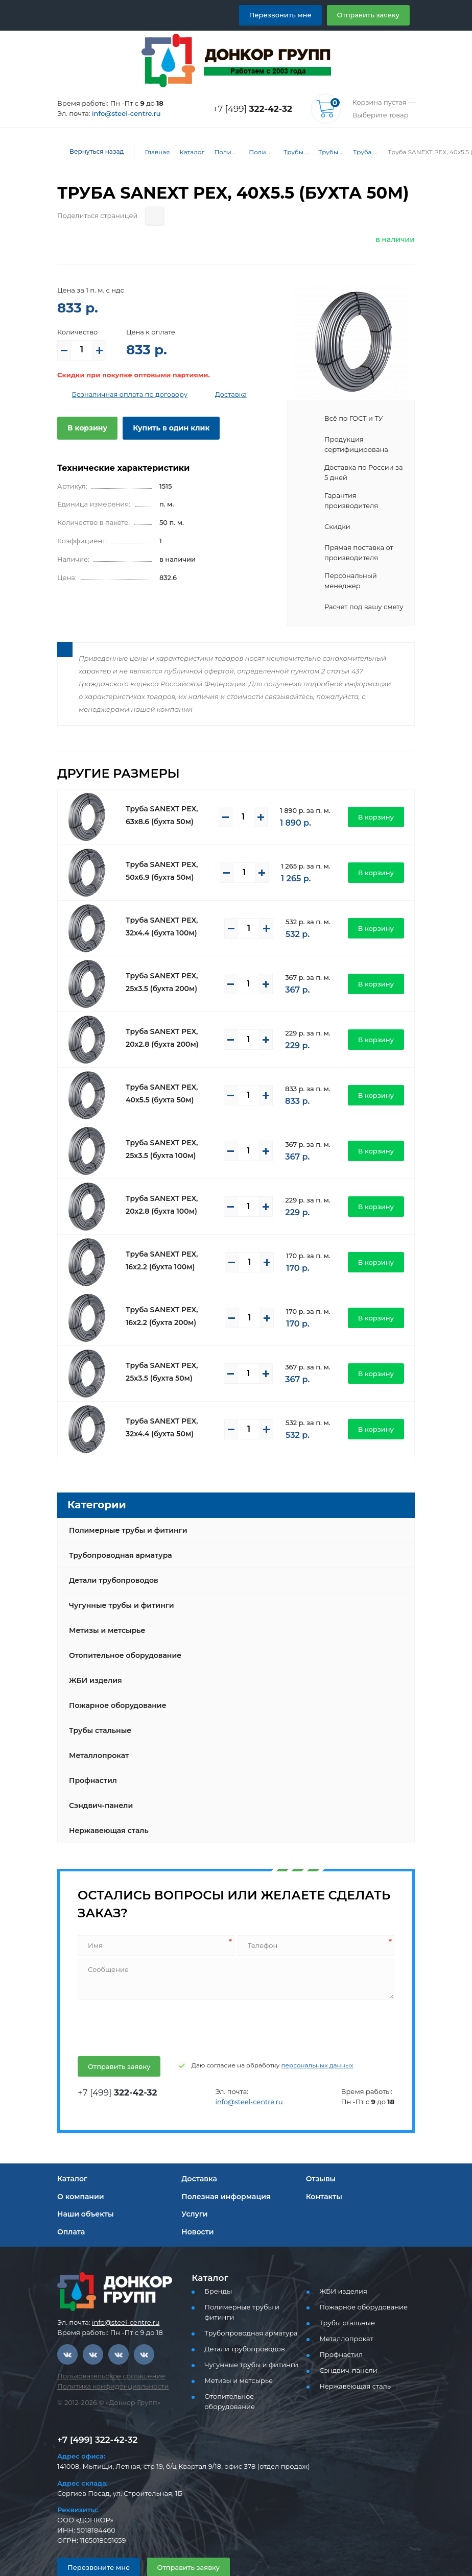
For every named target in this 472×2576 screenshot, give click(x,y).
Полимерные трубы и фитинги (220, 152)
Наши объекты (83, 2193)
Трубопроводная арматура (116, 1534)
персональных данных (296, 2044)
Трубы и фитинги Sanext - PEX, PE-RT (325, 152)
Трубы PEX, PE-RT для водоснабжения (290, 152)
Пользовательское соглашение (105, 2355)
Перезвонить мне (292, 14)
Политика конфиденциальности (106, 2365)
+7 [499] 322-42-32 (94, 2412)
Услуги (193, 2193)
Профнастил (91, 1759)
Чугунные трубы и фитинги (118, 1584)
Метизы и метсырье (104, 1609)
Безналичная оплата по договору (122, 394)
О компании (78, 2176)
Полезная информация (222, 2176)
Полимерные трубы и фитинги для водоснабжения (255, 152)
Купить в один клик (163, 428)
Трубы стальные (99, 1709)
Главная (150, 152)
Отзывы (320, 2158)
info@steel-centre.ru (120, 113)
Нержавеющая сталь (106, 1809)
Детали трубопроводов (110, 1559)
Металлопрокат (96, 1734)
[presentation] (153, 2005)
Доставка (214, 394)
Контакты (323, 2176)
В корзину (85, 428)
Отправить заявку (372, 14)
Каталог (184, 152)
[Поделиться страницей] (144, 216)
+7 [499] (255, 108)
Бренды (216, 2270)
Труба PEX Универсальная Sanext (359, 152)
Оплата (70, 2211)
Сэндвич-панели (98, 1784)
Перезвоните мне (94, 2539)
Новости (196, 2211)
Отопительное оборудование (121, 1634)
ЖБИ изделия (93, 1659)
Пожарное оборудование (113, 1684)
